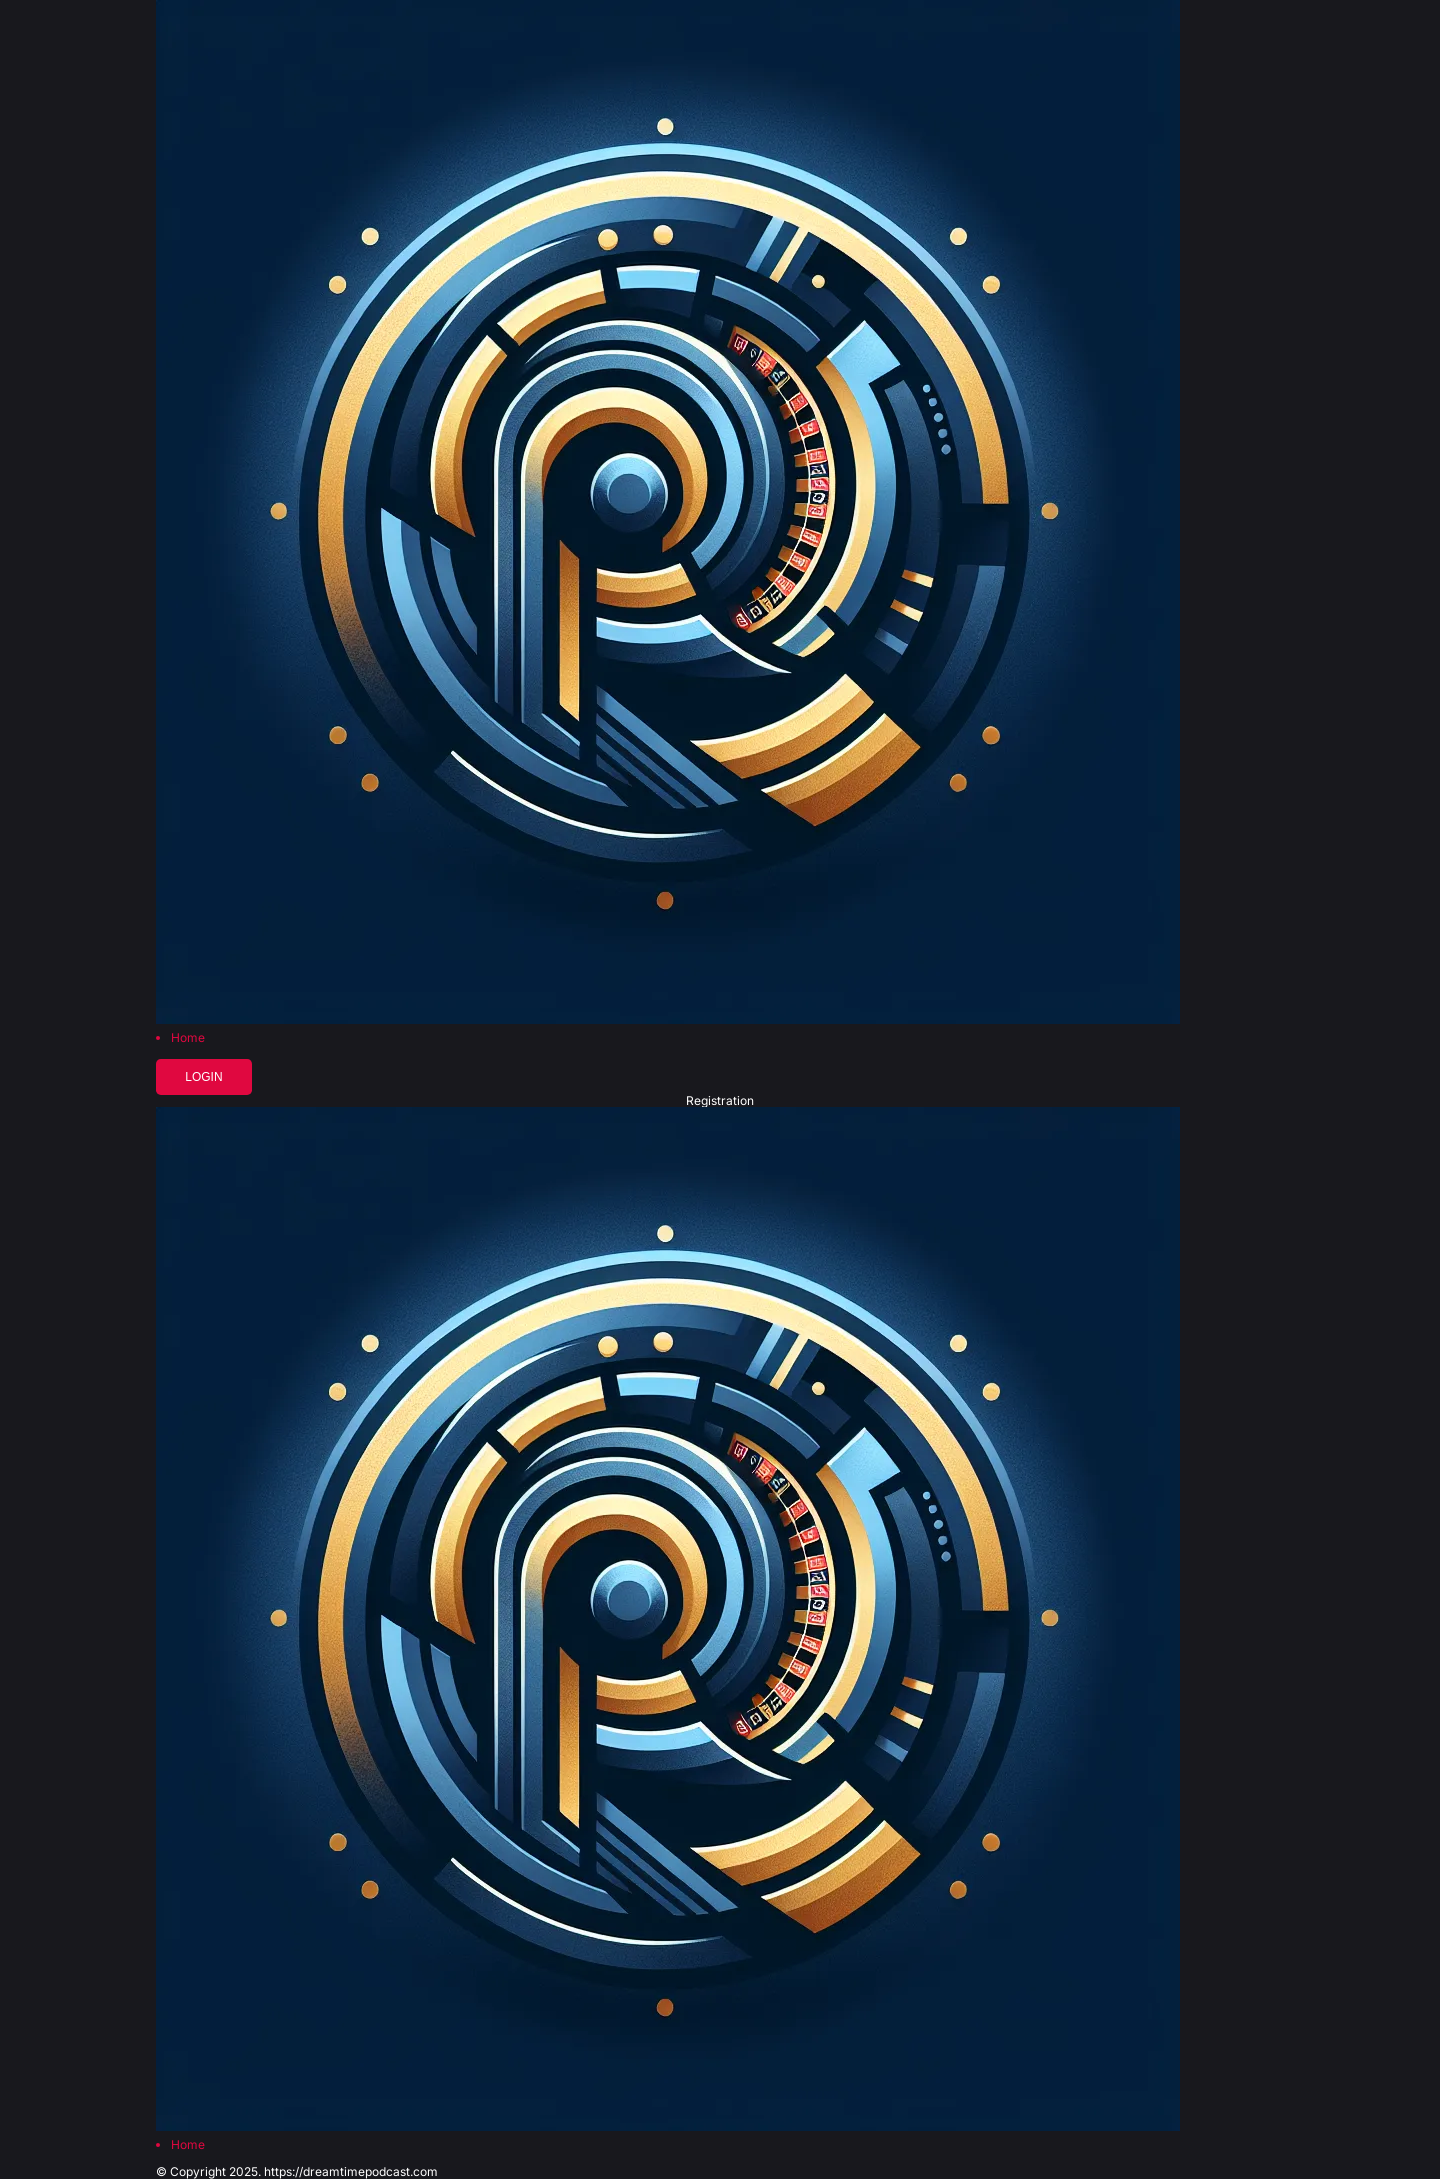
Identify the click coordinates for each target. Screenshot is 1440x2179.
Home (188, 1038)
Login (203, 1077)
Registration (720, 1101)
